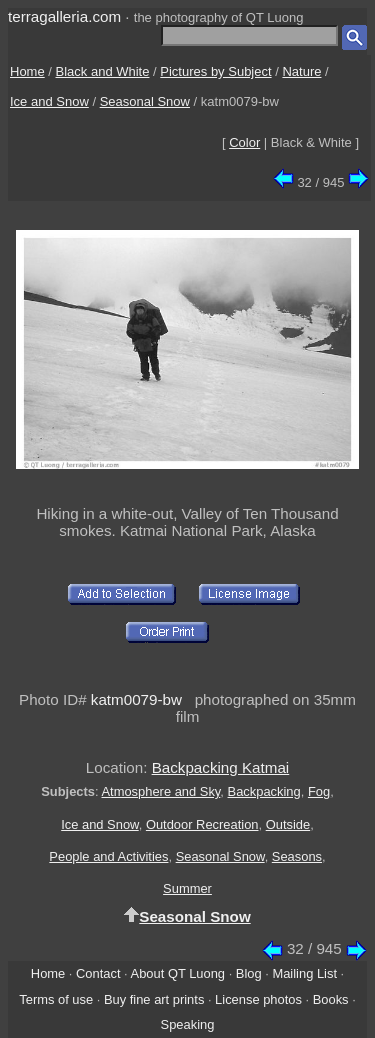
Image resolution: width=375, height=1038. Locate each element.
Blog (249, 973)
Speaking (188, 1024)
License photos (258, 999)
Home (27, 71)
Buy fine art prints (154, 999)
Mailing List (304, 973)
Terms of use (56, 999)
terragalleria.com (64, 16)
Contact (98, 973)
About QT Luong (178, 973)
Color (244, 142)
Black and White (103, 71)
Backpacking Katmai (221, 767)
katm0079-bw (136, 699)
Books (331, 999)
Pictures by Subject (215, 71)
